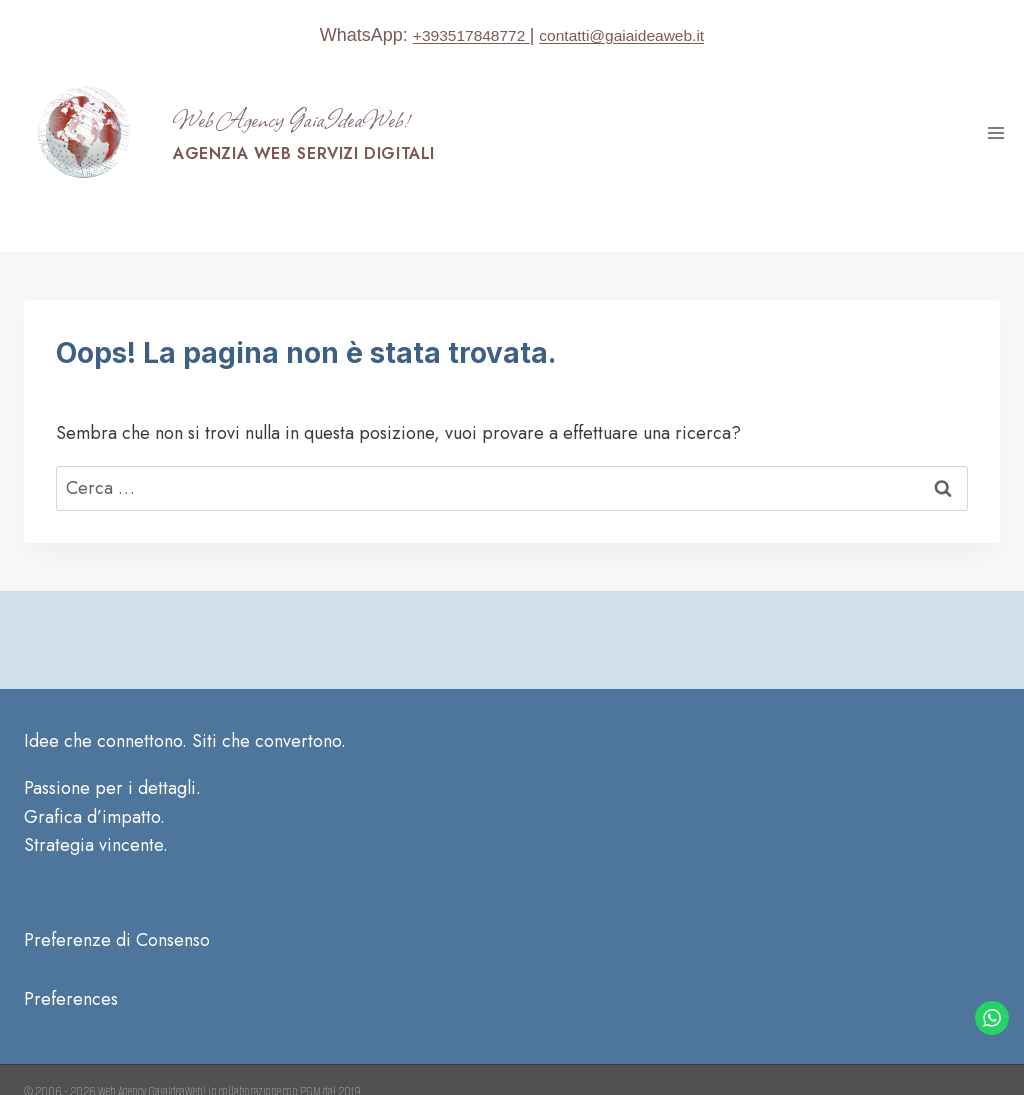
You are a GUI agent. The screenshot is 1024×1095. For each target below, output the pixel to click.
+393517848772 (458, 35)
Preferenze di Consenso (117, 891)
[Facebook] (928, 1082)
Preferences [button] (71, 949)
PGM (310, 1041)
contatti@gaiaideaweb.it (631, 35)
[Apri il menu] (995, 132)
